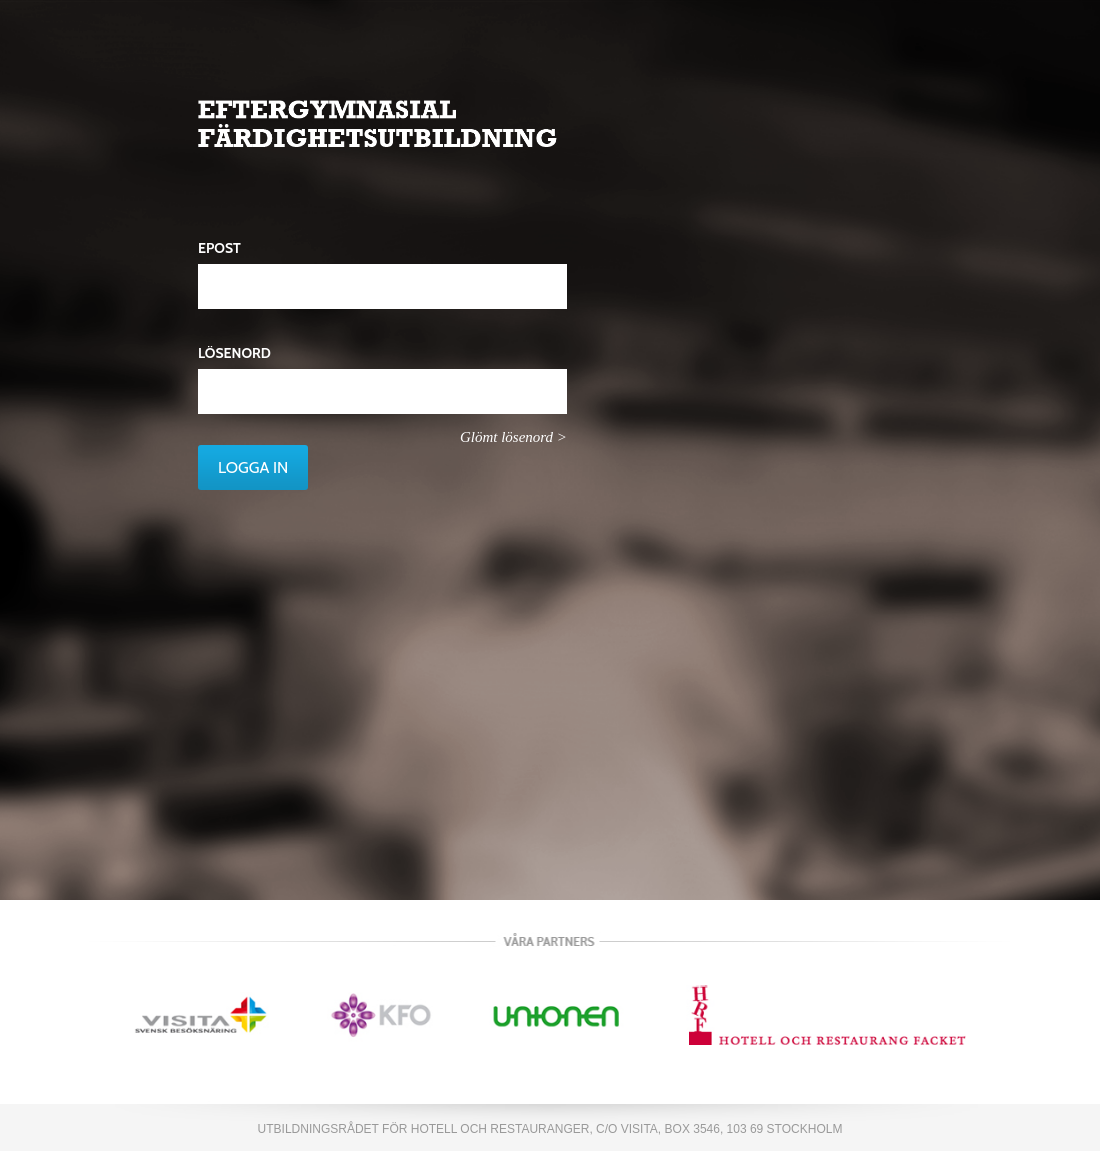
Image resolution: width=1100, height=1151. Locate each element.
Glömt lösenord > (513, 437)
